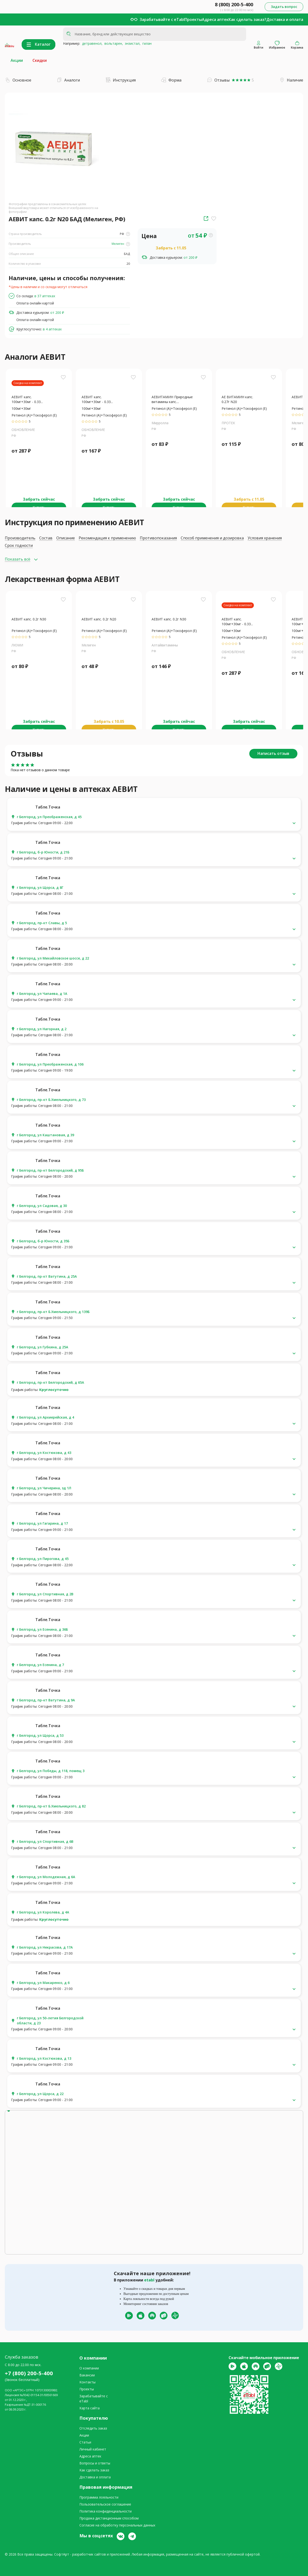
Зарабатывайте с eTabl (162, 19)
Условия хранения (265, 538)
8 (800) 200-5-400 (234, 4)
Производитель (20, 538)
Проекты (193, 19)
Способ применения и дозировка (212, 538)
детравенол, (91, 43)
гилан (146, 43)
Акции (17, 60)
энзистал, (132, 43)
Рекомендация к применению (107, 538)
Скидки (39, 60)
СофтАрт (61, 2554)
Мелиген (120, 244)
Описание (65, 538)
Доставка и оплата (284, 19)
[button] (154, 823)
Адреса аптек (215, 19)
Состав (45, 538)
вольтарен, (113, 43)
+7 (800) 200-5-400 (29, 2373)
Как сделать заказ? (247, 19)
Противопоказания (158, 538)
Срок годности (19, 545)
